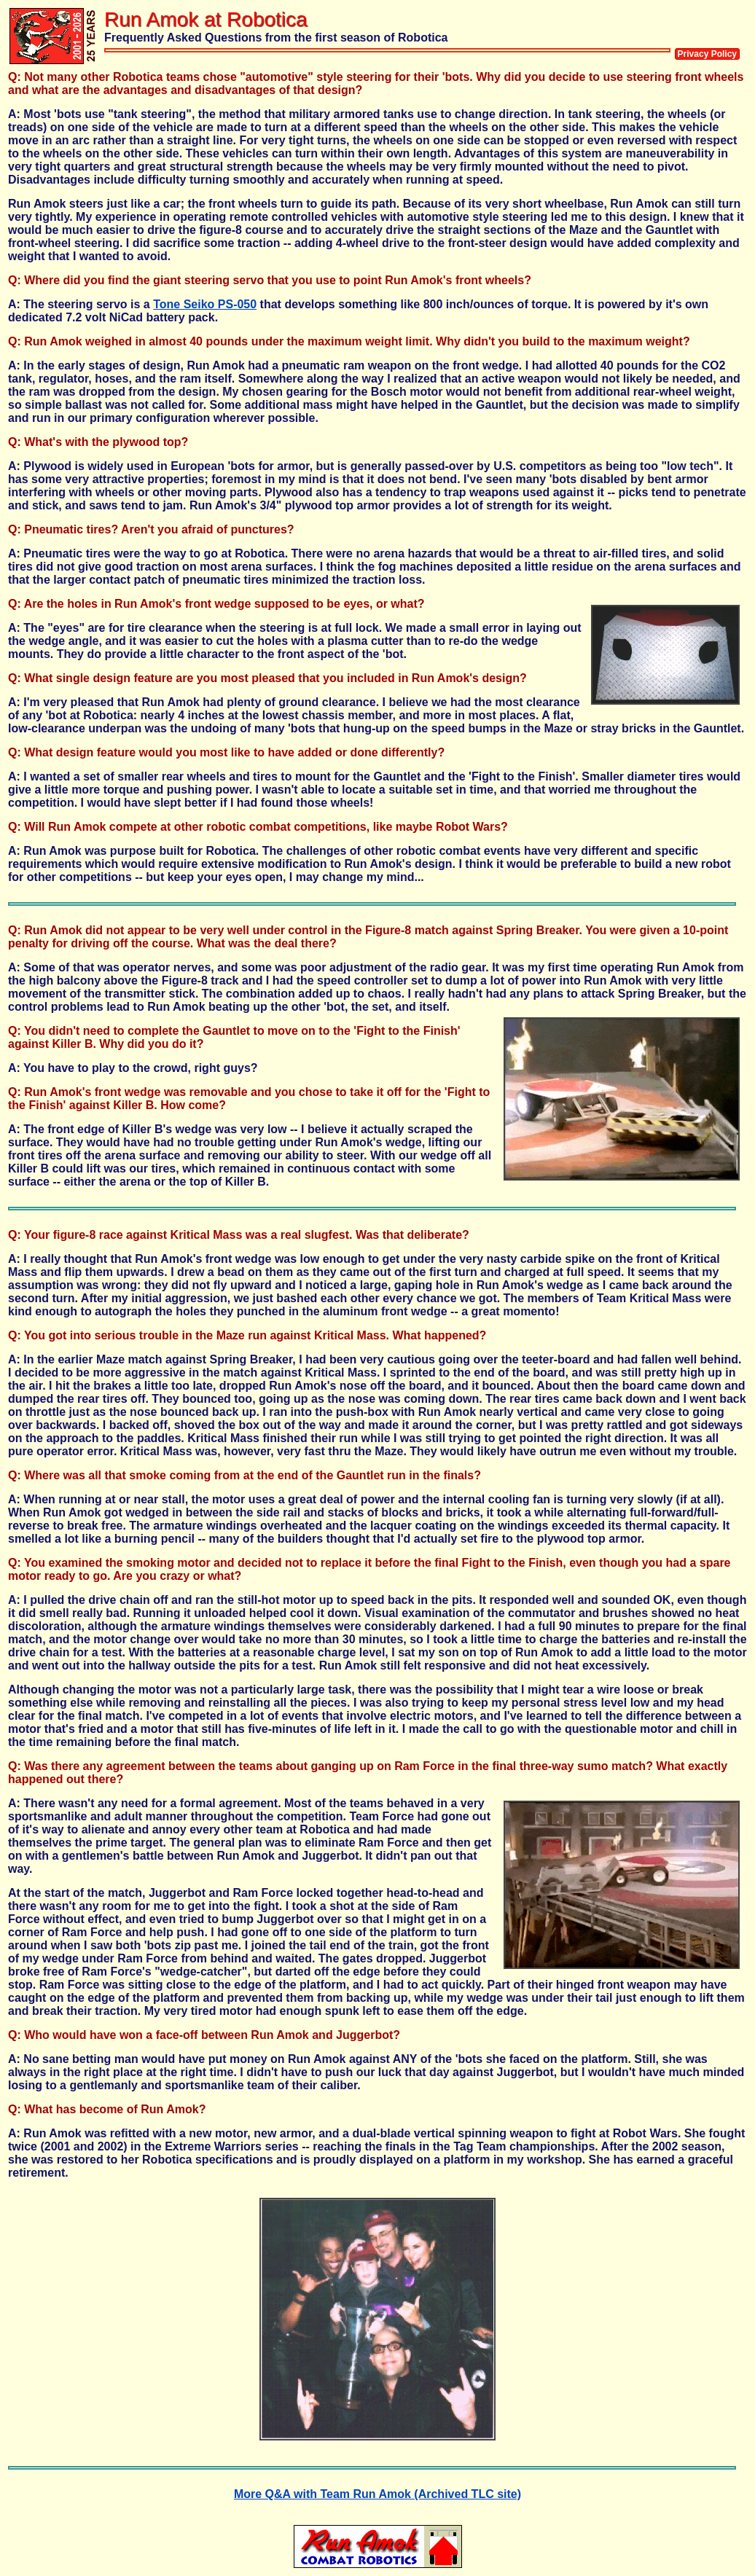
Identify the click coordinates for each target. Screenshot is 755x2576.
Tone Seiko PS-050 (205, 304)
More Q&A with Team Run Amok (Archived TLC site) (377, 2494)
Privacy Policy (707, 54)
